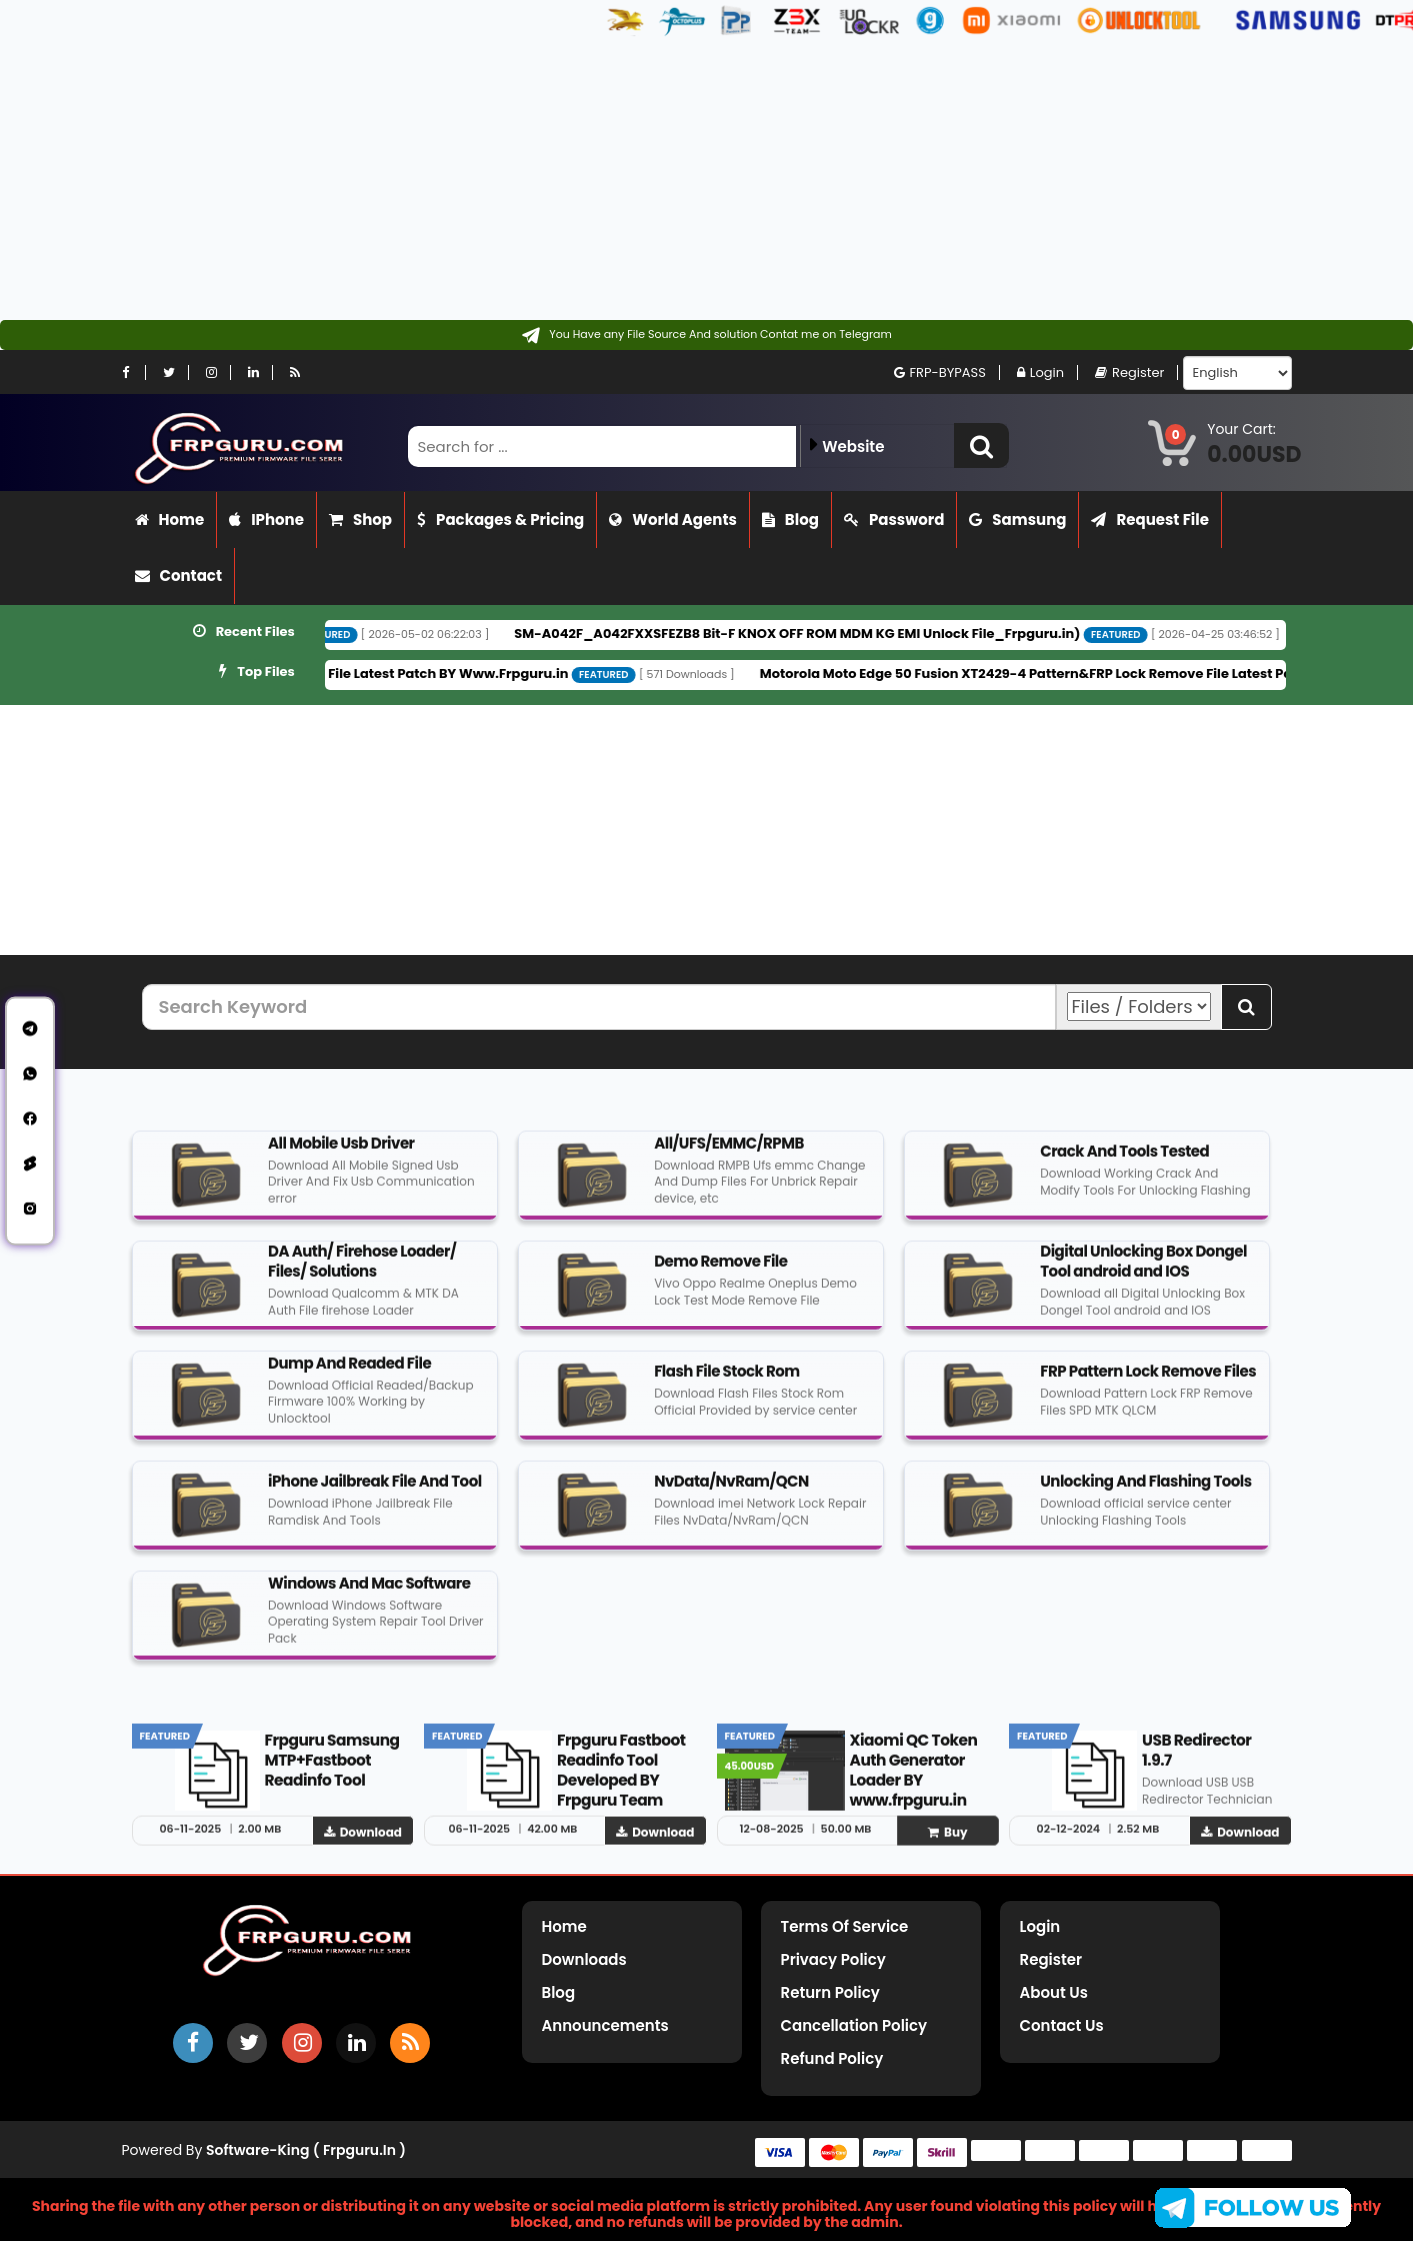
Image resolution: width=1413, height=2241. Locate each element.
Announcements (605, 2025)
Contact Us (1062, 2025)
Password (894, 519)
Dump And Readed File (349, 1372)
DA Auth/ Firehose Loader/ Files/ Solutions (362, 1270)
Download (363, 1841)
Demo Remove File (720, 1270)
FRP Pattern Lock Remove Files (1148, 1380)
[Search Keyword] (599, 1007)
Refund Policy (832, 2058)
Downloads (584, 1959)
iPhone (266, 519)
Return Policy (830, 1992)
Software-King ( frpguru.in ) (306, 2150)
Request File (1150, 519)
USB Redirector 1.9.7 (1196, 1759)
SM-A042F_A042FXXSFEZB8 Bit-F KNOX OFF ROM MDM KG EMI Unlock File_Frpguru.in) (848, 633)
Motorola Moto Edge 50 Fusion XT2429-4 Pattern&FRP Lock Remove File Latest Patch (1088, 673)
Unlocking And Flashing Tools (1145, 1490)
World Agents (673, 519)
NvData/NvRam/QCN (731, 1490)
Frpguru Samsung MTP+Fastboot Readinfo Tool (332, 1769)
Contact (179, 575)
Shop (360, 519)
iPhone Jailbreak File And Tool (375, 1490)
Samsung (1017, 519)
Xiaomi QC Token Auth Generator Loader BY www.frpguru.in (914, 1779)
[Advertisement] (600, 180)
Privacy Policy (833, 1959)
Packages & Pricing (500, 519)
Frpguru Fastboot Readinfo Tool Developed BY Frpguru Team (621, 1779)
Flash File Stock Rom (727, 1380)
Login (1040, 372)
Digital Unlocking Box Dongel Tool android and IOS (1143, 1270)
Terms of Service (845, 1926)
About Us (1054, 1992)
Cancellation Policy (854, 2025)
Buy (948, 1841)
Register (1129, 372)
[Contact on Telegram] (706, 335)
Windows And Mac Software (369, 1592)
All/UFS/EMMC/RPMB (729, 1152)
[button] (981, 445)
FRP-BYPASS (940, 372)
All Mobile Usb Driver (341, 1152)
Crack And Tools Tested (1124, 1160)
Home (170, 519)
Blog (790, 519)
